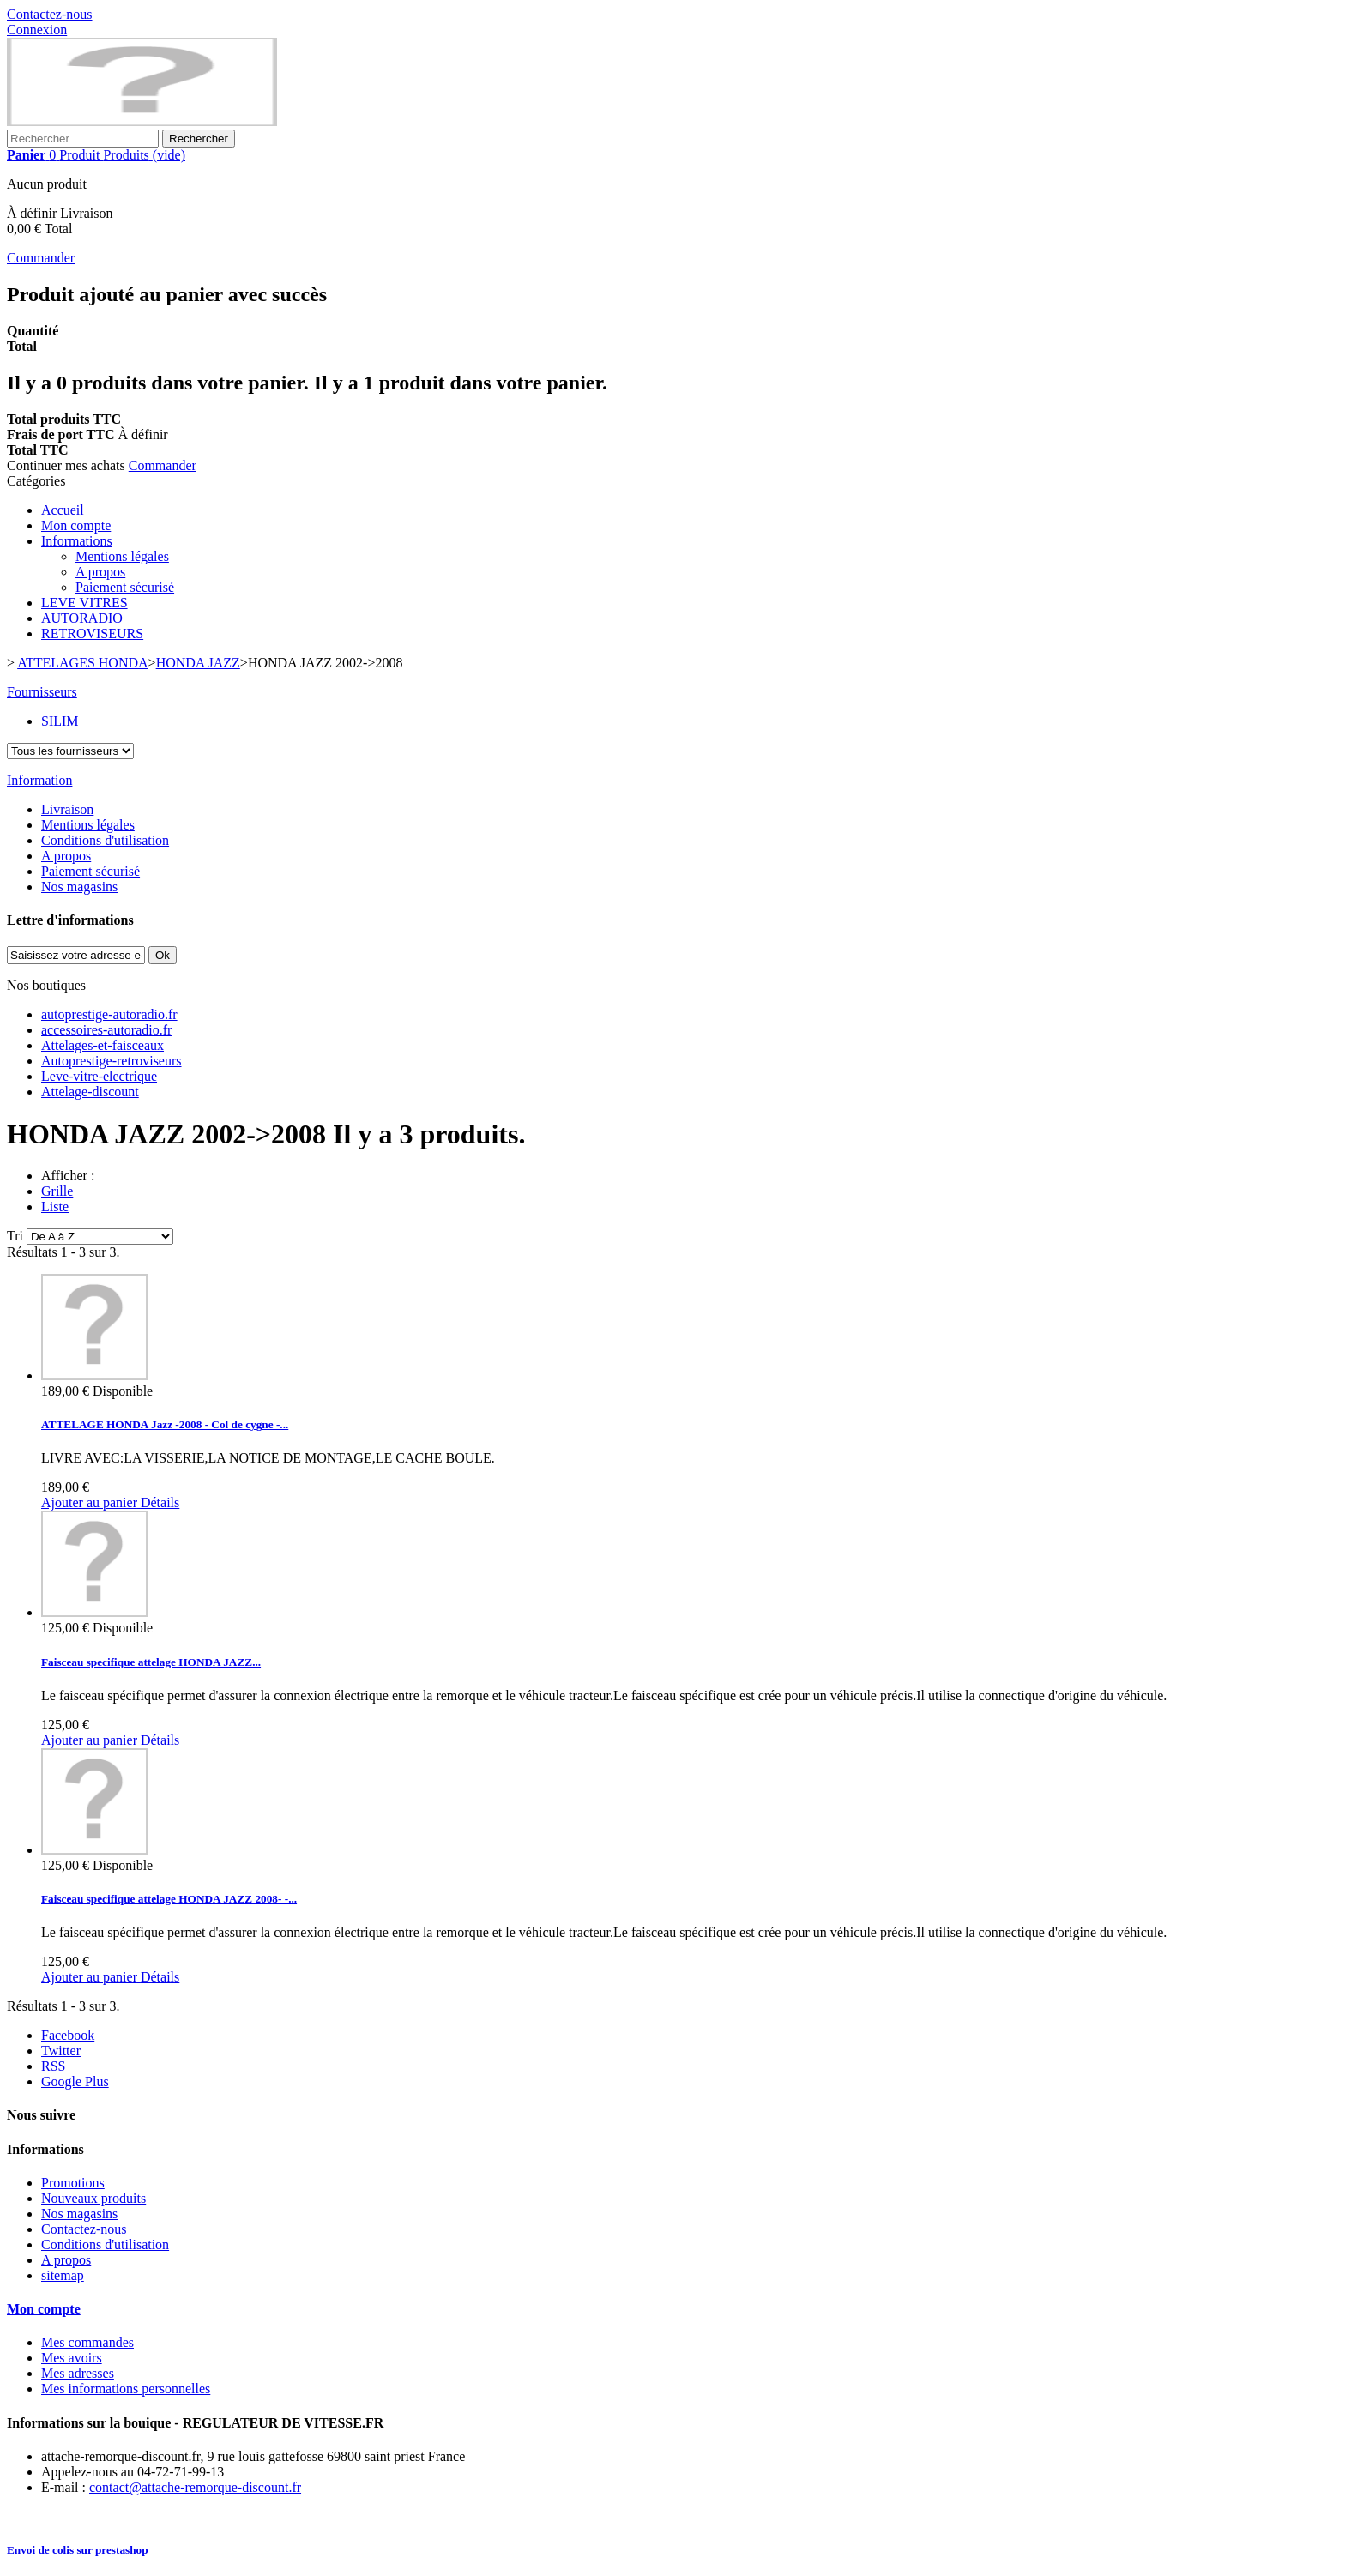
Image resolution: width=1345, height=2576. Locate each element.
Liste (55, 1206)
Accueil (62, 510)
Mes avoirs (71, 2357)
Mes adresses (77, 2373)
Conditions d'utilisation (105, 840)
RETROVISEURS (92, 633)
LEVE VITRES (84, 602)
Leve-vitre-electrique (99, 1076)
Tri (15, 1235)
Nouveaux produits (93, 2198)
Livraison (67, 809)
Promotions (73, 2182)
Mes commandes (87, 2342)
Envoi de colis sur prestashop (77, 2549)
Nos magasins (79, 886)
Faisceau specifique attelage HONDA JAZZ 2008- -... (169, 1898)
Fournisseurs (42, 692)
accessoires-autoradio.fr (106, 1030)
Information (39, 780)
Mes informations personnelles (125, 2388)
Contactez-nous (50, 14)
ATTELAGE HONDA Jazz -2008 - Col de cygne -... (164, 1424)
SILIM (60, 721)
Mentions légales (122, 556)
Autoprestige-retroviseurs (111, 1060)
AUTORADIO (82, 618)
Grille (57, 1191)
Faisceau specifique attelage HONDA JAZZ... (151, 1662)
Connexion (37, 29)
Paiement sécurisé (124, 587)
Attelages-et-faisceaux (102, 1045)
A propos (100, 571)
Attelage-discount (90, 1091)
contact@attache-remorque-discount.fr (195, 2487)
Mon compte (76, 525)
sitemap (62, 2275)
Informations (76, 541)
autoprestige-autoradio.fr (109, 1014)
